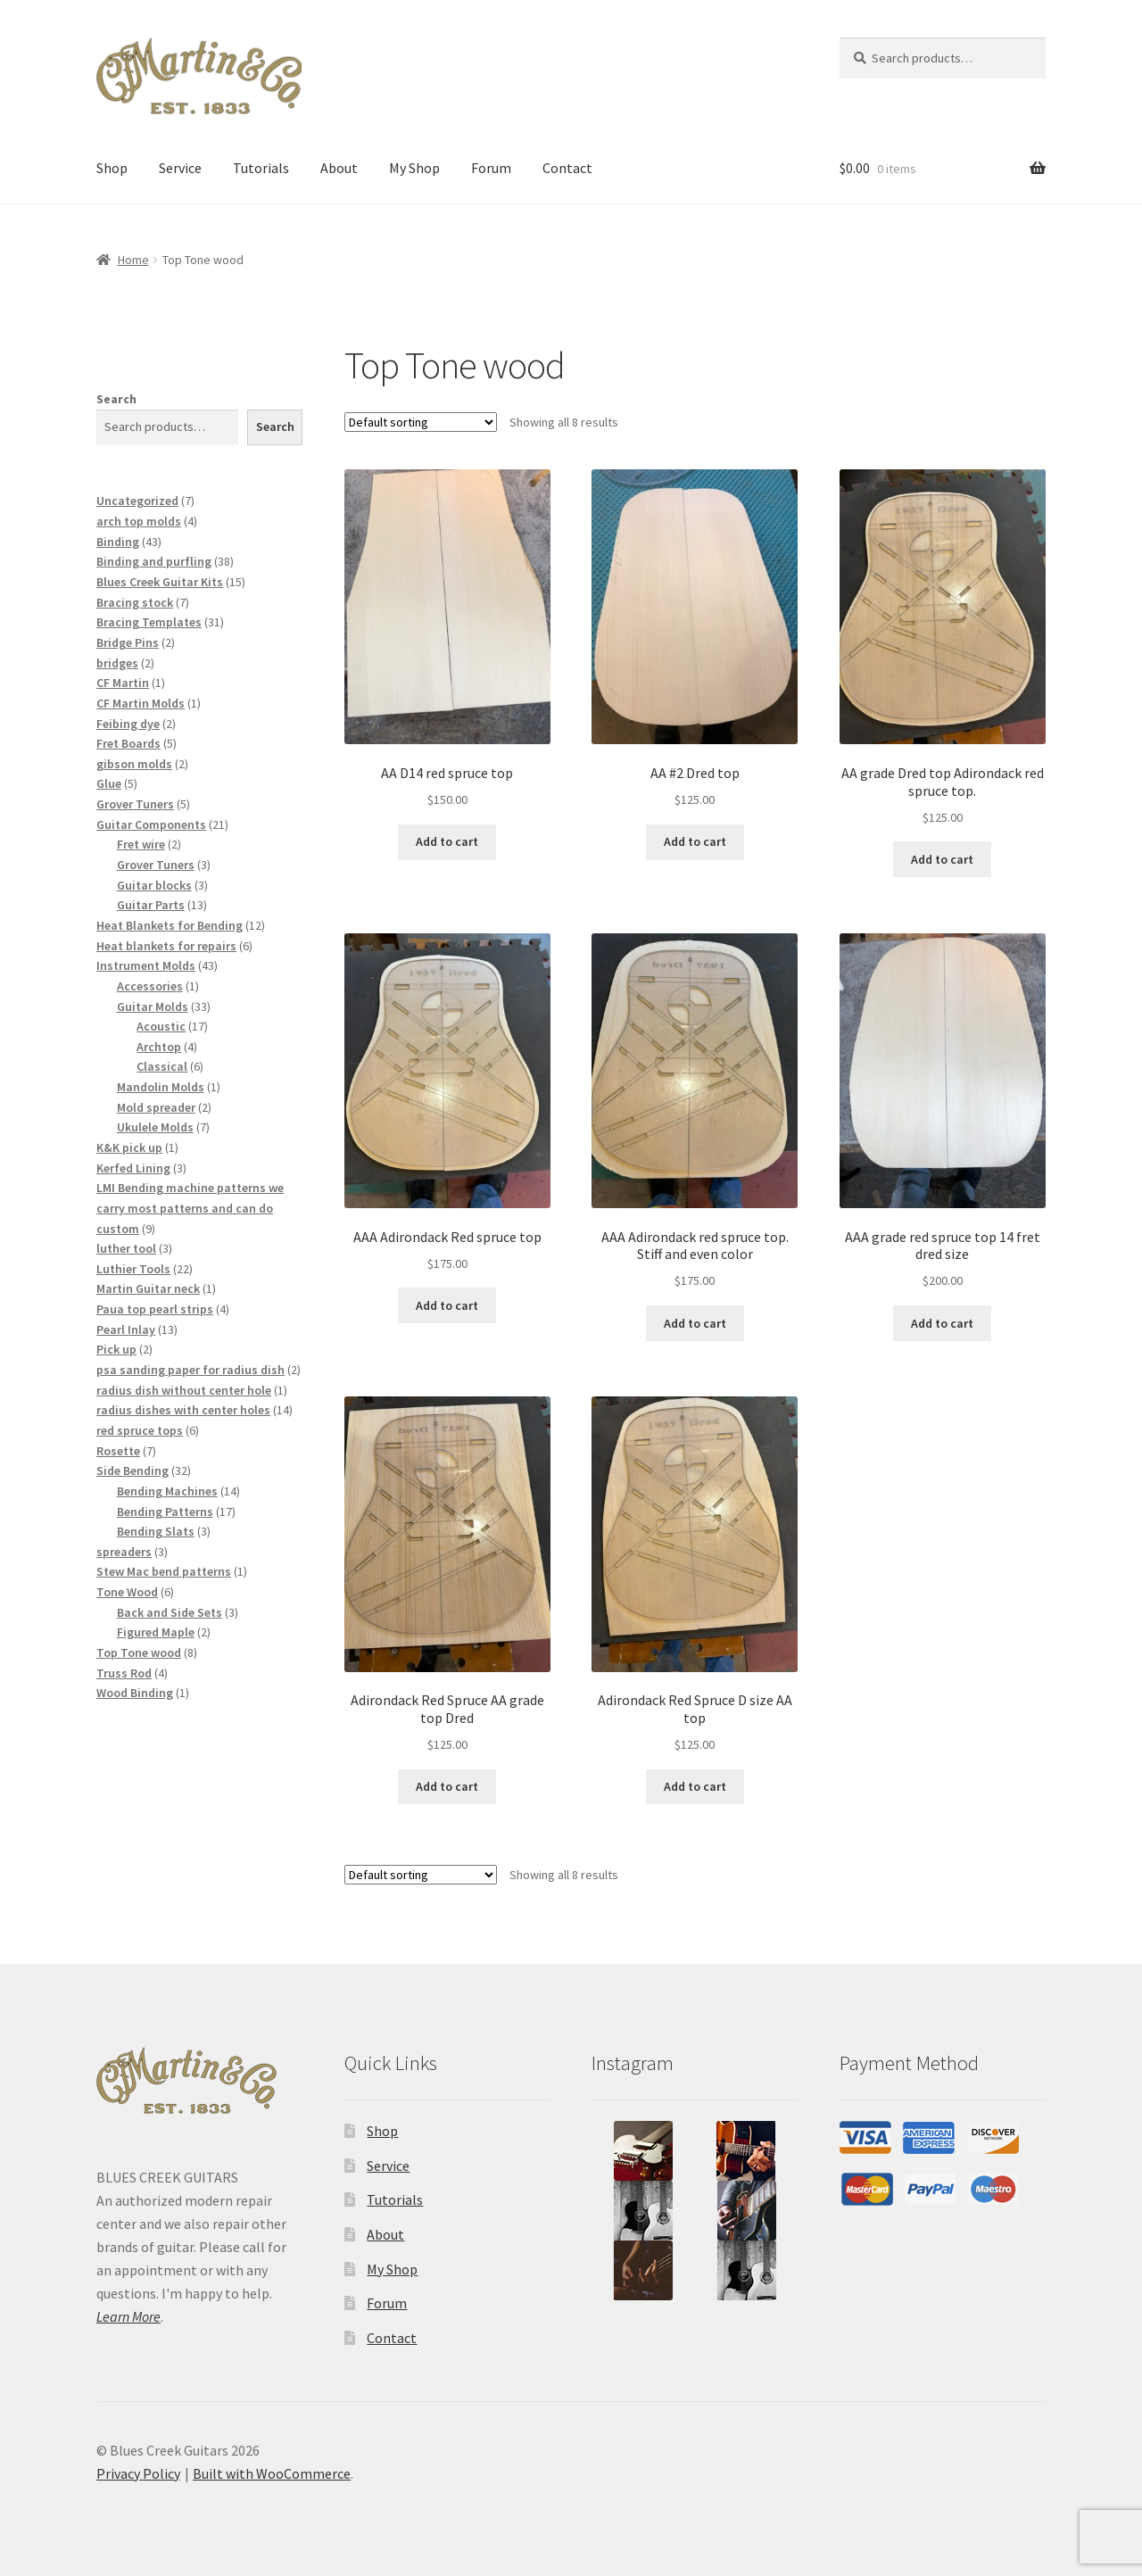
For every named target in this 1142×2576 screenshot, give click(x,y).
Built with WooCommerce (272, 2473)
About (339, 168)
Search (116, 399)
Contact (567, 168)
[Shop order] (420, 422)
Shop (112, 168)
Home (133, 260)
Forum (491, 168)
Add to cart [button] (447, 841)
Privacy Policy (138, 2473)
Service (180, 168)
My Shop (414, 168)
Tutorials (261, 168)
